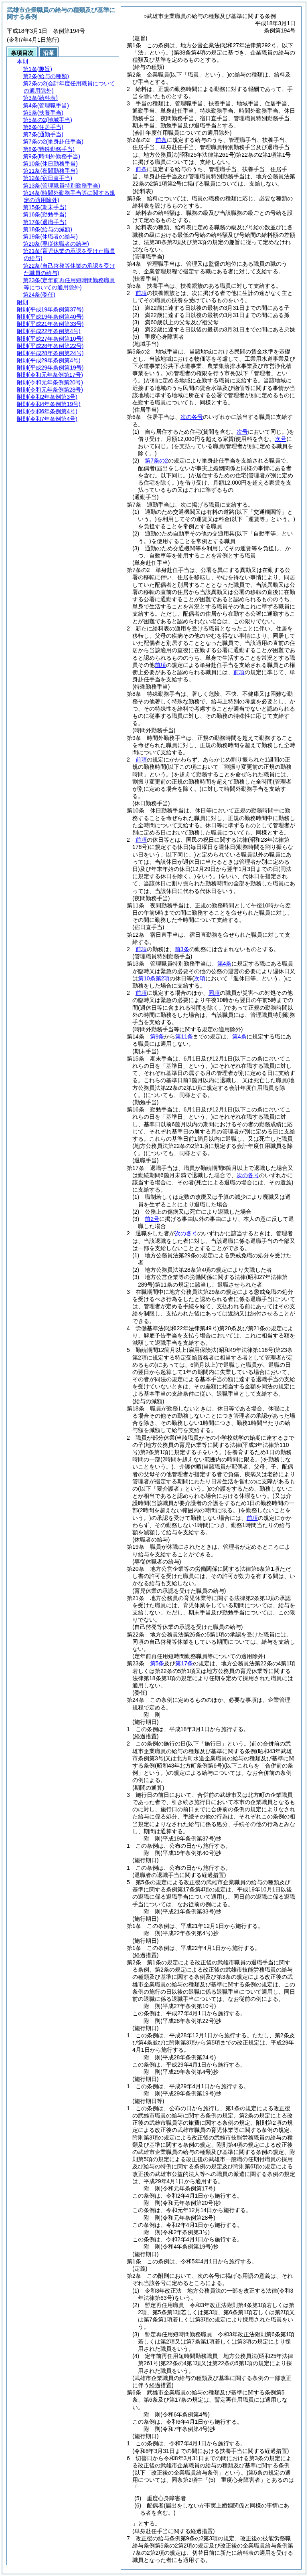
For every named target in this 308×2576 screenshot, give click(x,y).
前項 (141, 293)
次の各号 (191, 417)
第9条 (157, 1036)
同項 (214, 993)
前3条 (182, 949)
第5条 (157, 1663)
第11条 (184, 1036)
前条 (161, 140)
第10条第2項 (154, 978)
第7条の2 (156, 460)
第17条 (184, 1663)
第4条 (224, 963)
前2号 (152, 1219)
